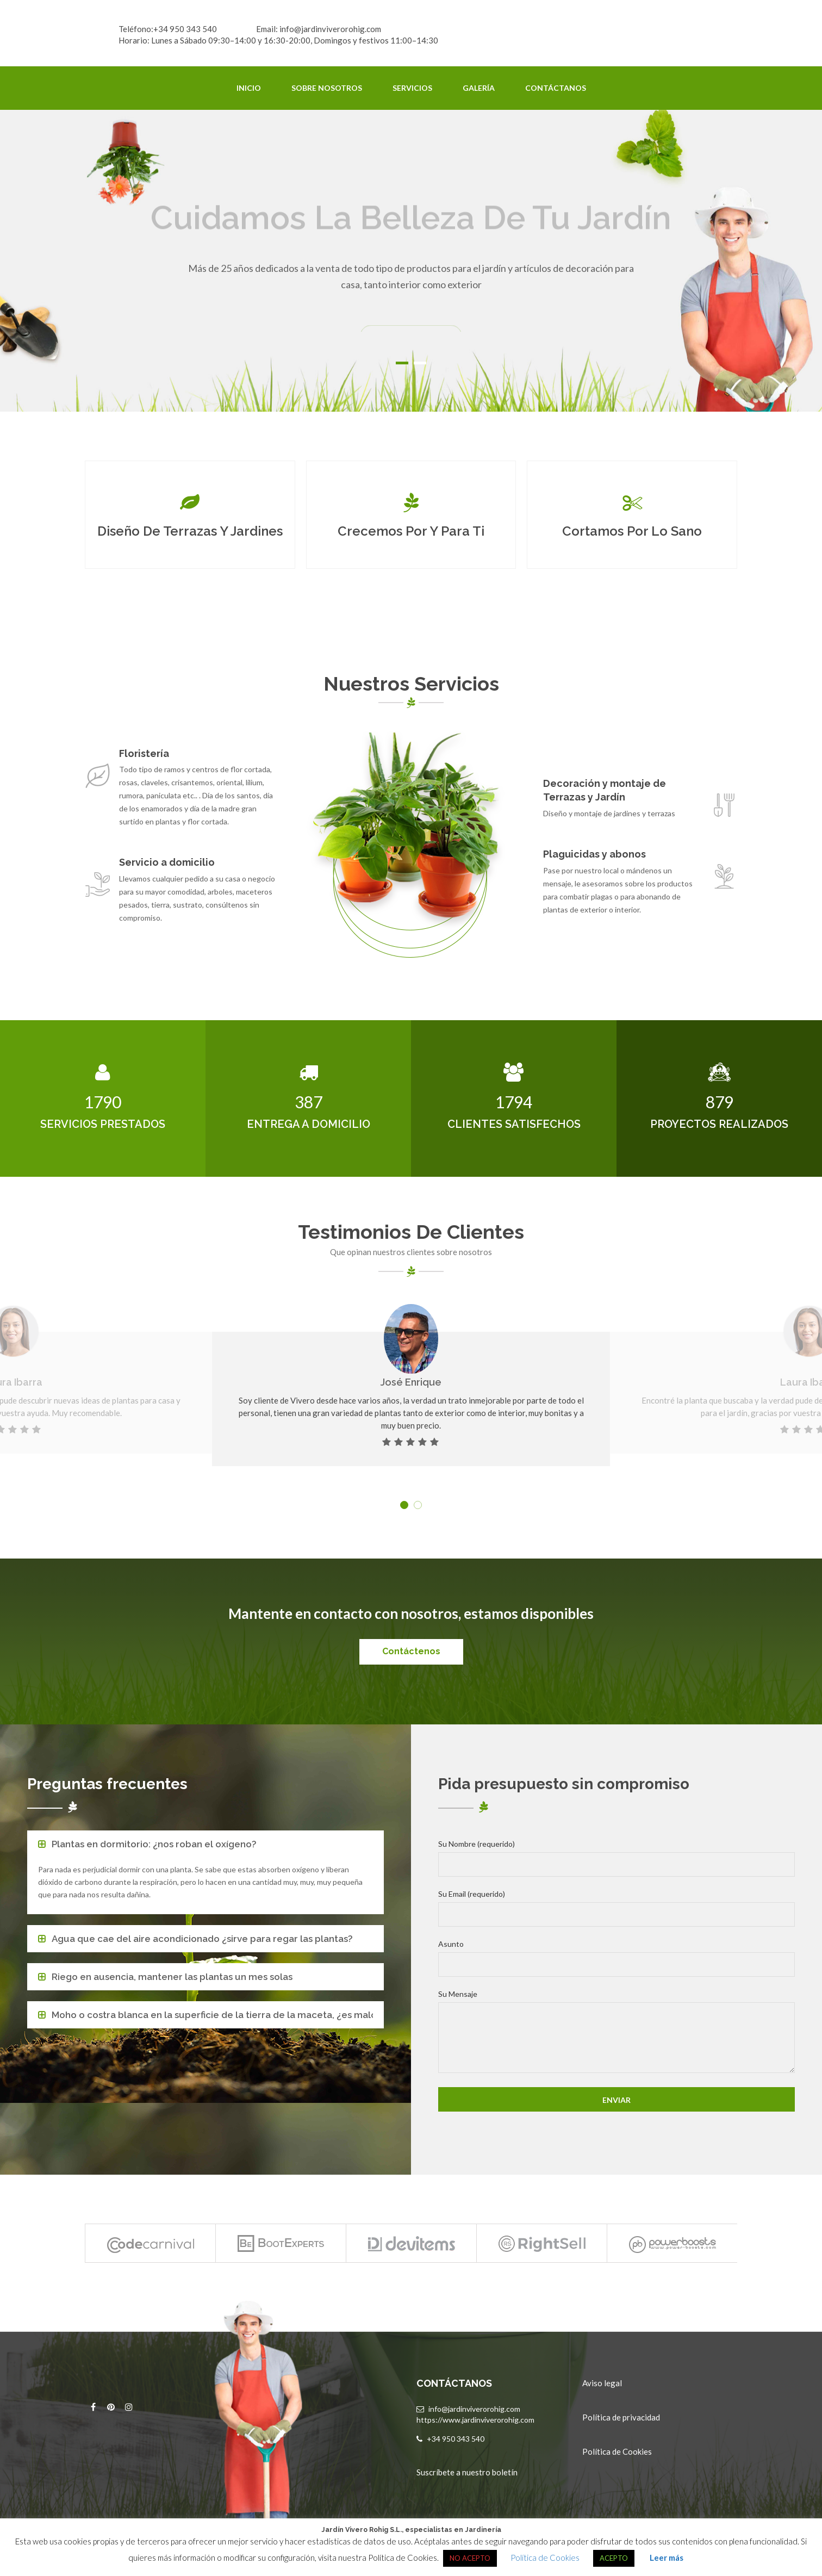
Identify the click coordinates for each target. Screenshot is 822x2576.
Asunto (616, 1958)
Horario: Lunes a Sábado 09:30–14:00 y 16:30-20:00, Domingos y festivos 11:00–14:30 (278, 40)
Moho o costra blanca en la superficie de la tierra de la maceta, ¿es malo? (212, 2014)
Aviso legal (602, 2383)
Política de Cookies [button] (545, 2557)
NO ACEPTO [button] (470, 2558)
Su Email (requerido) (616, 1908)
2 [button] (420, 363)
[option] (411, 261)
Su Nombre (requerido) (616, 1858)
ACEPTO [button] (614, 2558)
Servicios (412, 87)
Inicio (248, 87)
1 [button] (402, 363)
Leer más (666, 2557)
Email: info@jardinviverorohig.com (318, 29)
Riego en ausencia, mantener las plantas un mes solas (172, 1976)
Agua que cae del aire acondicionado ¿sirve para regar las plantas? (202, 1938)
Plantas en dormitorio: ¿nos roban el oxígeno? (154, 1844)
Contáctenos (411, 1651)
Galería (479, 87)
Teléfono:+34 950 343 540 (168, 29)
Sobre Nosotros (326, 87)
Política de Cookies (617, 2451)
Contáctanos (555, 87)
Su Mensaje (616, 2032)
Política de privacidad (621, 2417)
